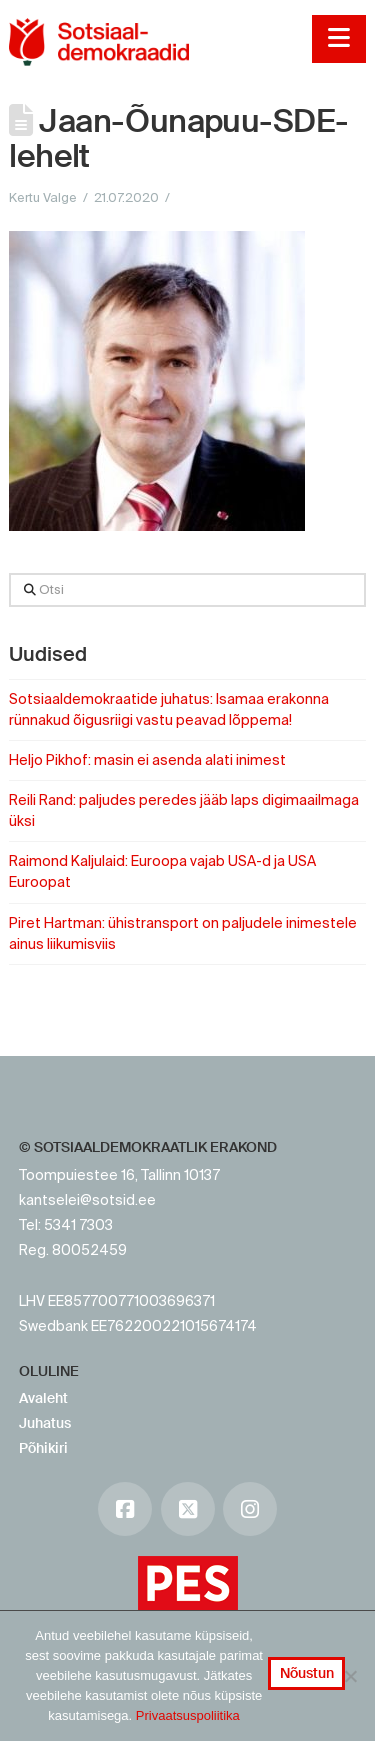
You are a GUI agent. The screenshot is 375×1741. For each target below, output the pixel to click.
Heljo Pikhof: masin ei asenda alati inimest (147, 760)
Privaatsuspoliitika (188, 1715)
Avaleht (43, 1398)
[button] (338, 39)
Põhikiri (43, 1448)
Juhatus (45, 1423)
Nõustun (307, 1673)
